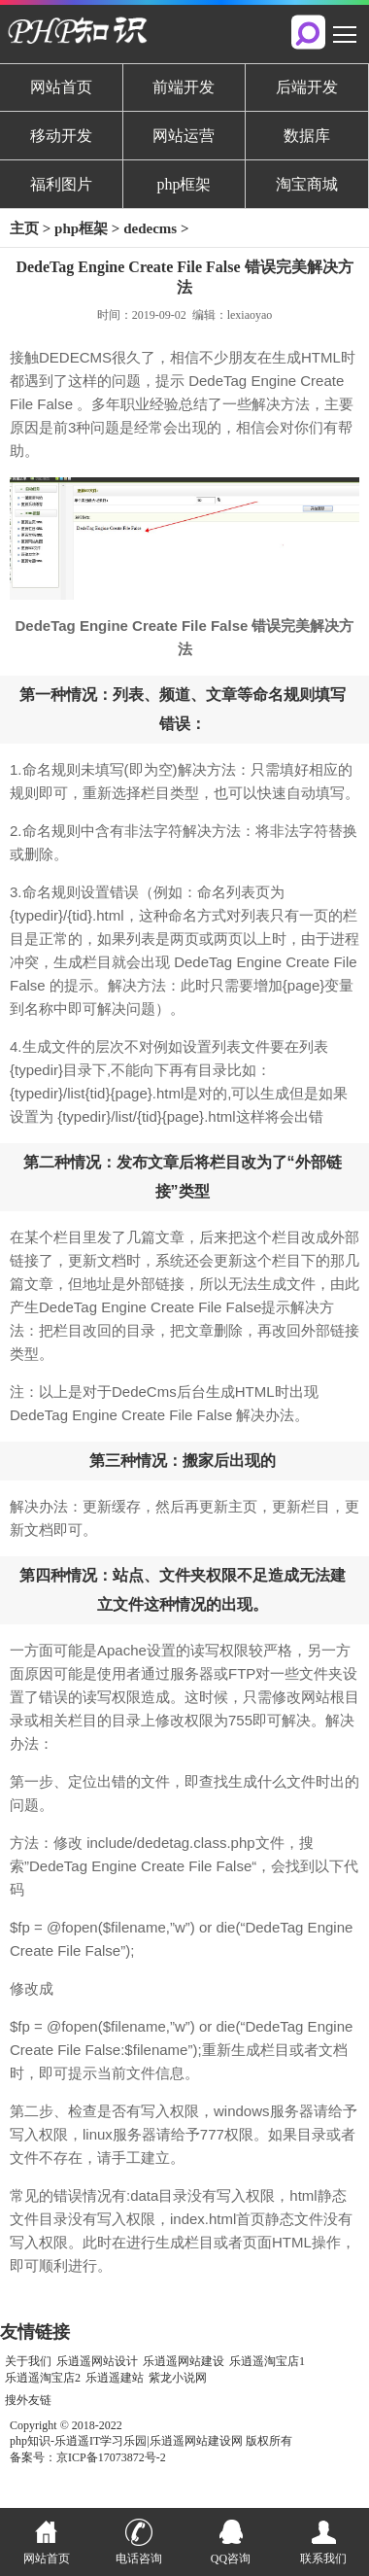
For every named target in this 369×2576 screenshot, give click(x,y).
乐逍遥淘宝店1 (267, 2361)
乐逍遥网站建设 (183, 2361)
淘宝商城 (307, 184)
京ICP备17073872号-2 (111, 2457)
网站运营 (183, 135)
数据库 (307, 135)
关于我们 (28, 2361)
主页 (24, 228)
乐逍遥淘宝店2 (43, 2378)
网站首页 (61, 87)
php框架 (183, 184)
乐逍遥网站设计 (97, 2361)
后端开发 (307, 87)
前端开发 (183, 87)
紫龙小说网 (178, 2378)
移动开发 (61, 135)
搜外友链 (28, 2400)
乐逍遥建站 (114, 2378)
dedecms (150, 228)
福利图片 (61, 184)
